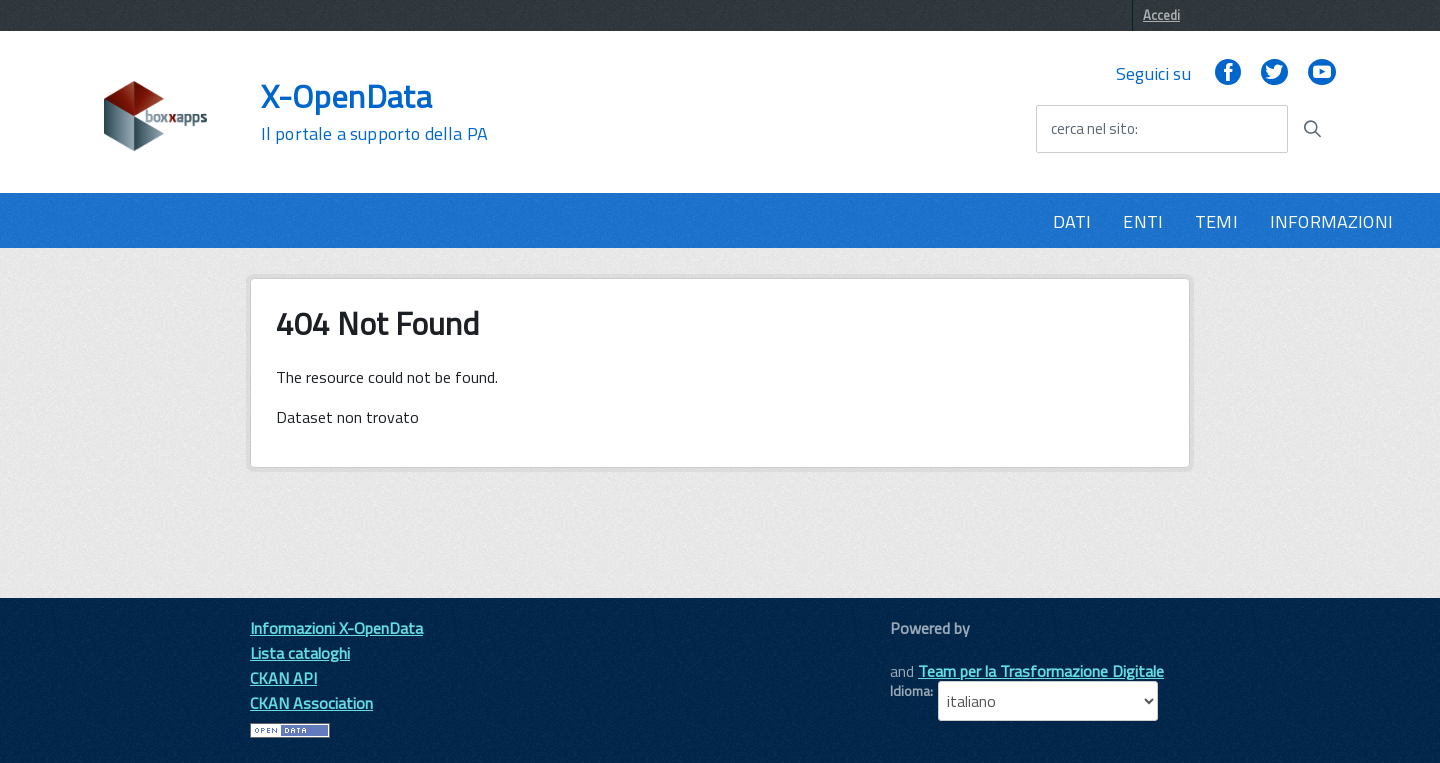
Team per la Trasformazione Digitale (1041, 671)
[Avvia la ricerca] (1312, 129)
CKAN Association (311, 703)
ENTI (1143, 221)
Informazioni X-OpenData (336, 628)
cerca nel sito (1093, 129)
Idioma (910, 691)
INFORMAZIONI (1331, 221)
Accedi (1161, 15)
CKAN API (283, 678)
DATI (1072, 221)
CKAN (924, 650)
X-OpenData (374, 112)
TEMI (1216, 221)
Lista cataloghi (300, 653)
